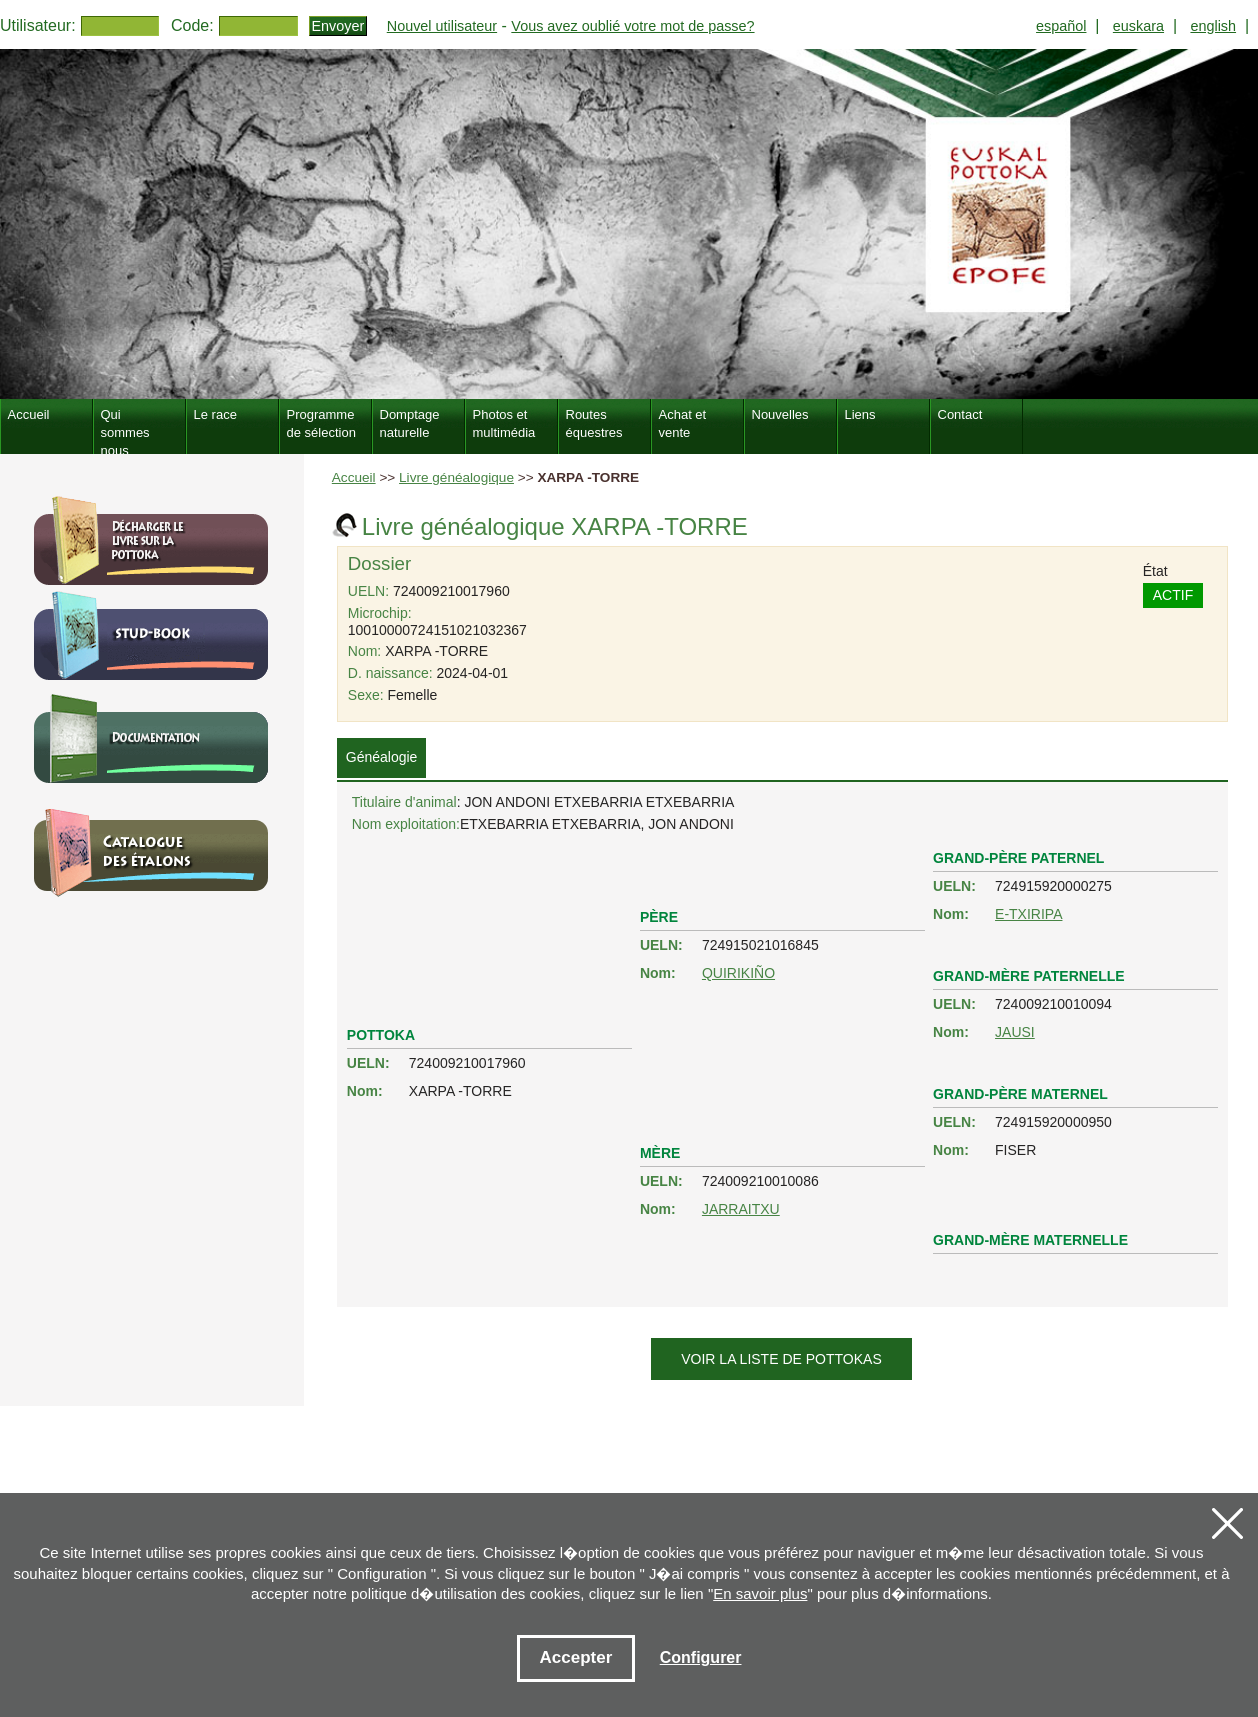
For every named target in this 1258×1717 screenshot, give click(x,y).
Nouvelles (780, 414)
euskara (1138, 26)
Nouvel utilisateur (442, 26)
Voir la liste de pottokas (781, 1359)
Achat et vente (683, 423)
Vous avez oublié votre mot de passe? (632, 26)
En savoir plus (760, 1593)
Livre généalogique (456, 477)
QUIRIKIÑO (738, 973)
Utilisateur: (38, 25)
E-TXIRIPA (1028, 914)
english (1213, 26)
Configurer (701, 1657)
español (1061, 26)
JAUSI (1015, 1032)
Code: (192, 25)
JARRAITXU (741, 1209)
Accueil (354, 477)
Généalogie (382, 757)
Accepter (576, 1657)
